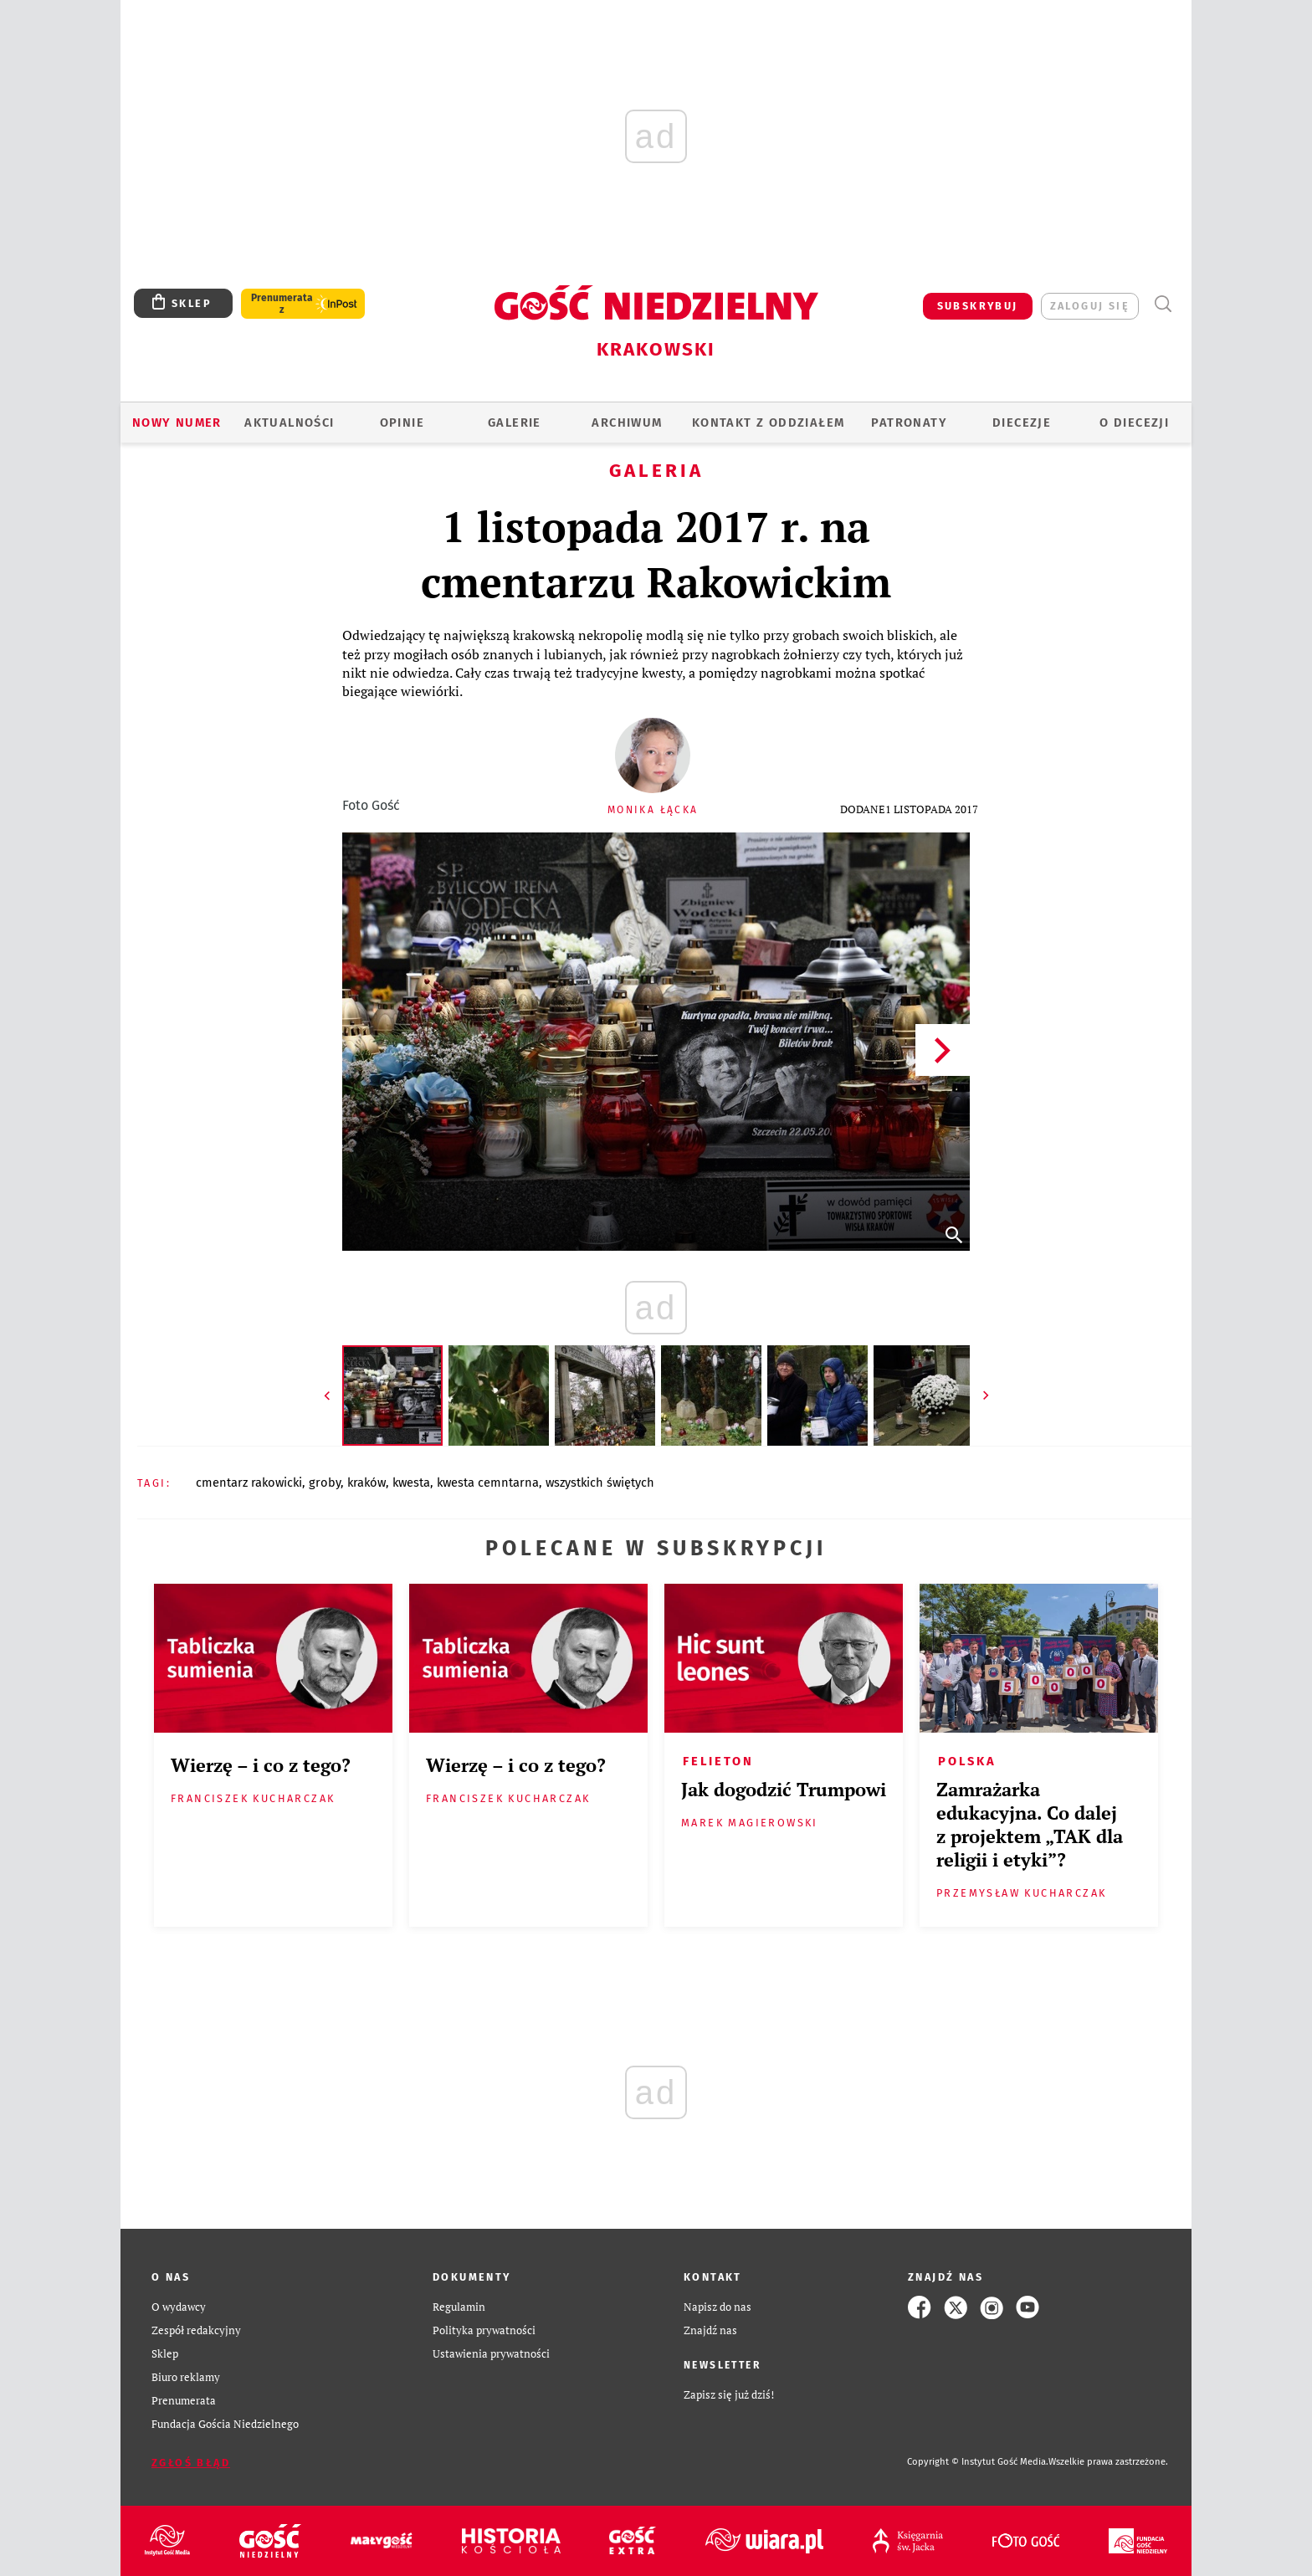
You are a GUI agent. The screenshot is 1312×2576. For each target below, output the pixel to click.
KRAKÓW (366, 1482)
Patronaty (909, 422)
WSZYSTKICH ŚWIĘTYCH (600, 1482)
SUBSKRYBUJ (977, 306)
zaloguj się (1090, 306)
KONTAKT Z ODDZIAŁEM (768, 422)
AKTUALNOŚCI (289, 422)
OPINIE (402, 422)
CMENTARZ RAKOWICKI (249, 1482)
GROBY (325, 1482)
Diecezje (1021, 422)
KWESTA (411, 1482)
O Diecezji (1134, 422)
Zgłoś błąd (190, 2462)
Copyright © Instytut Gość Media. (977, 2461)
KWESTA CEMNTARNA (488, 1482)
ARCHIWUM (627, 422)
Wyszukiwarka (1162, 304)
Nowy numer (177, 422)
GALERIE (514, 422)
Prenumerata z (282, 303)
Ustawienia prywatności (491, 2354)
